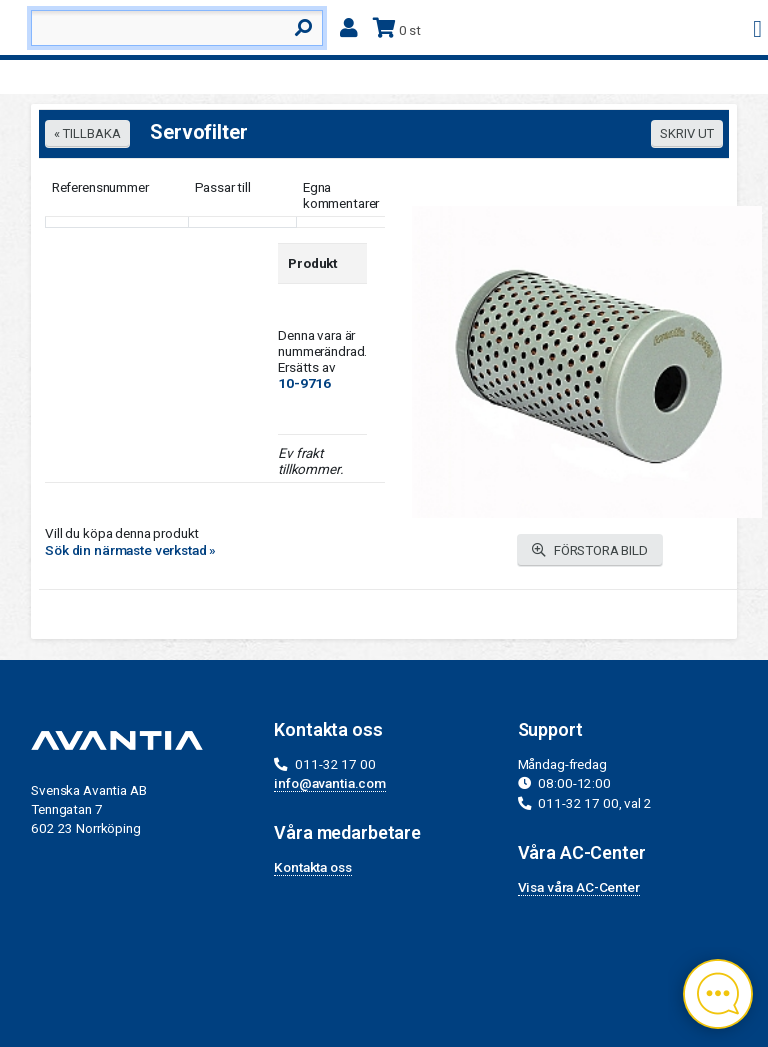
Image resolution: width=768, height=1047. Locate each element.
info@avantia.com (330, 783)
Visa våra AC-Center (579, 887)
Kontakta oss (312, 867)
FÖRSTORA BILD (590, 550)
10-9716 (304, 383)
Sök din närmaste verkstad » (130, 550)
